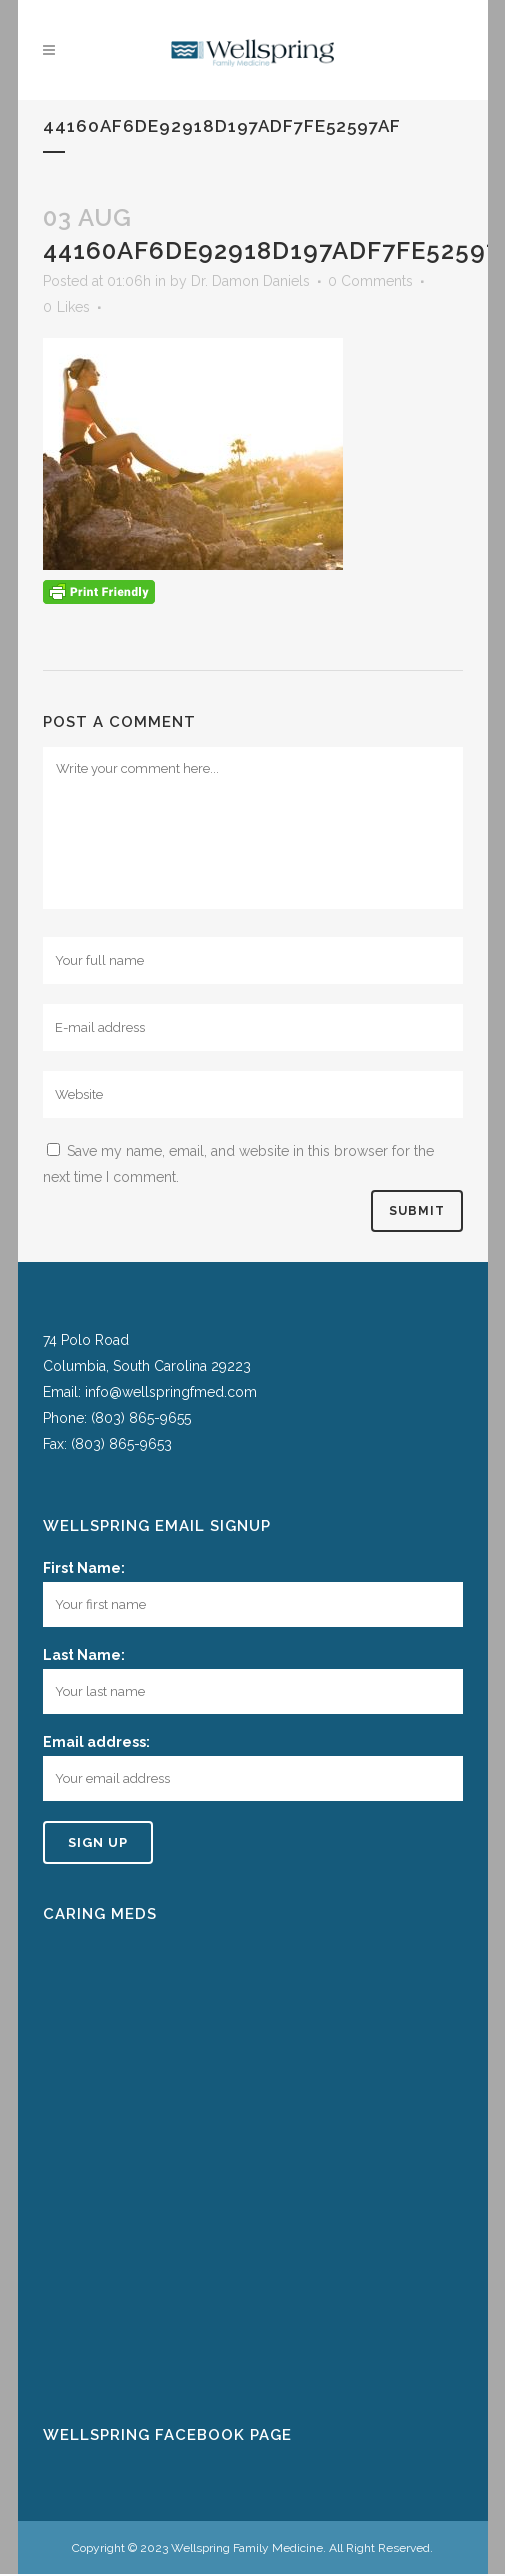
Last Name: (84, 1655)
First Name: (84, 1568)
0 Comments (370, 281)
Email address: (96, 1742)
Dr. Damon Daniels (250, 281)
